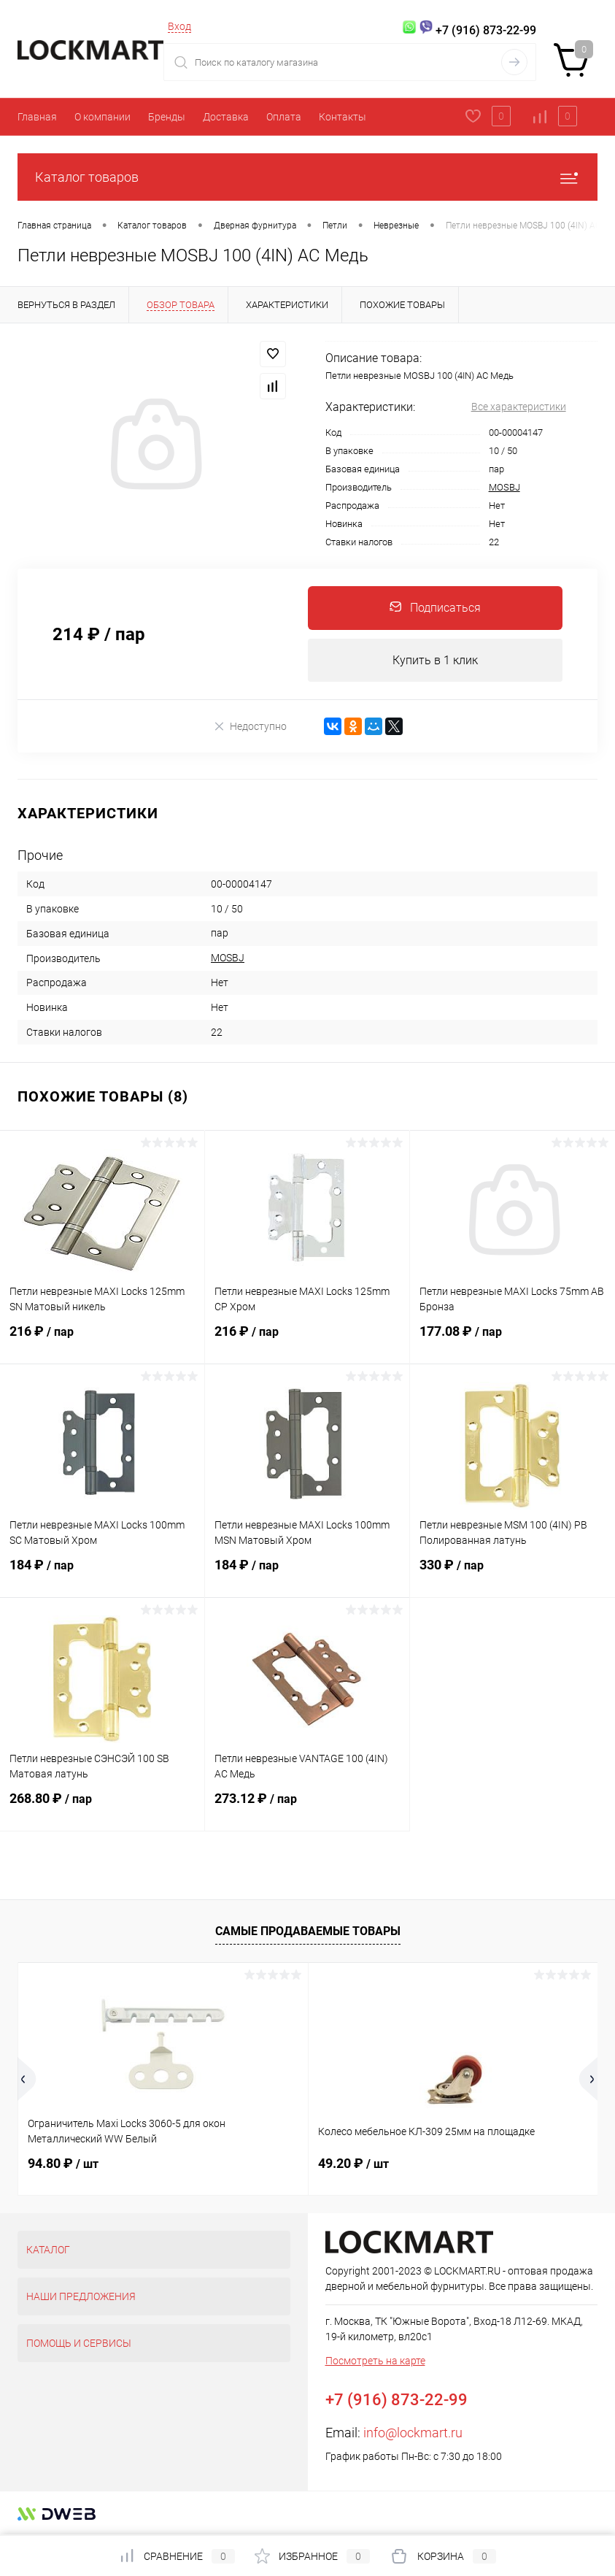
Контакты (342, 117)
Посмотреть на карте (375, 2361)
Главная (37, 117)
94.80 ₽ (63, 2164)
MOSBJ (504, 487)
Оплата (283, 117)
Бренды (166, 117)
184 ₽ (102, 1574)
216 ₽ (102, 1341)
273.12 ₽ (307, 1808)
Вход (179, 26)
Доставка (226, 117)
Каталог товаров (307, 177)
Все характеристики (518, 406)
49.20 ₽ (353, 2164)
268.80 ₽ (102, 1808)
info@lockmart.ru (413, 2433)
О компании (102, 117)
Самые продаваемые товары (308, 1932)
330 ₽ (512, 1574)
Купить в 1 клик (435, 660)
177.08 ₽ (512, 1341)
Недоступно (250, 726)
